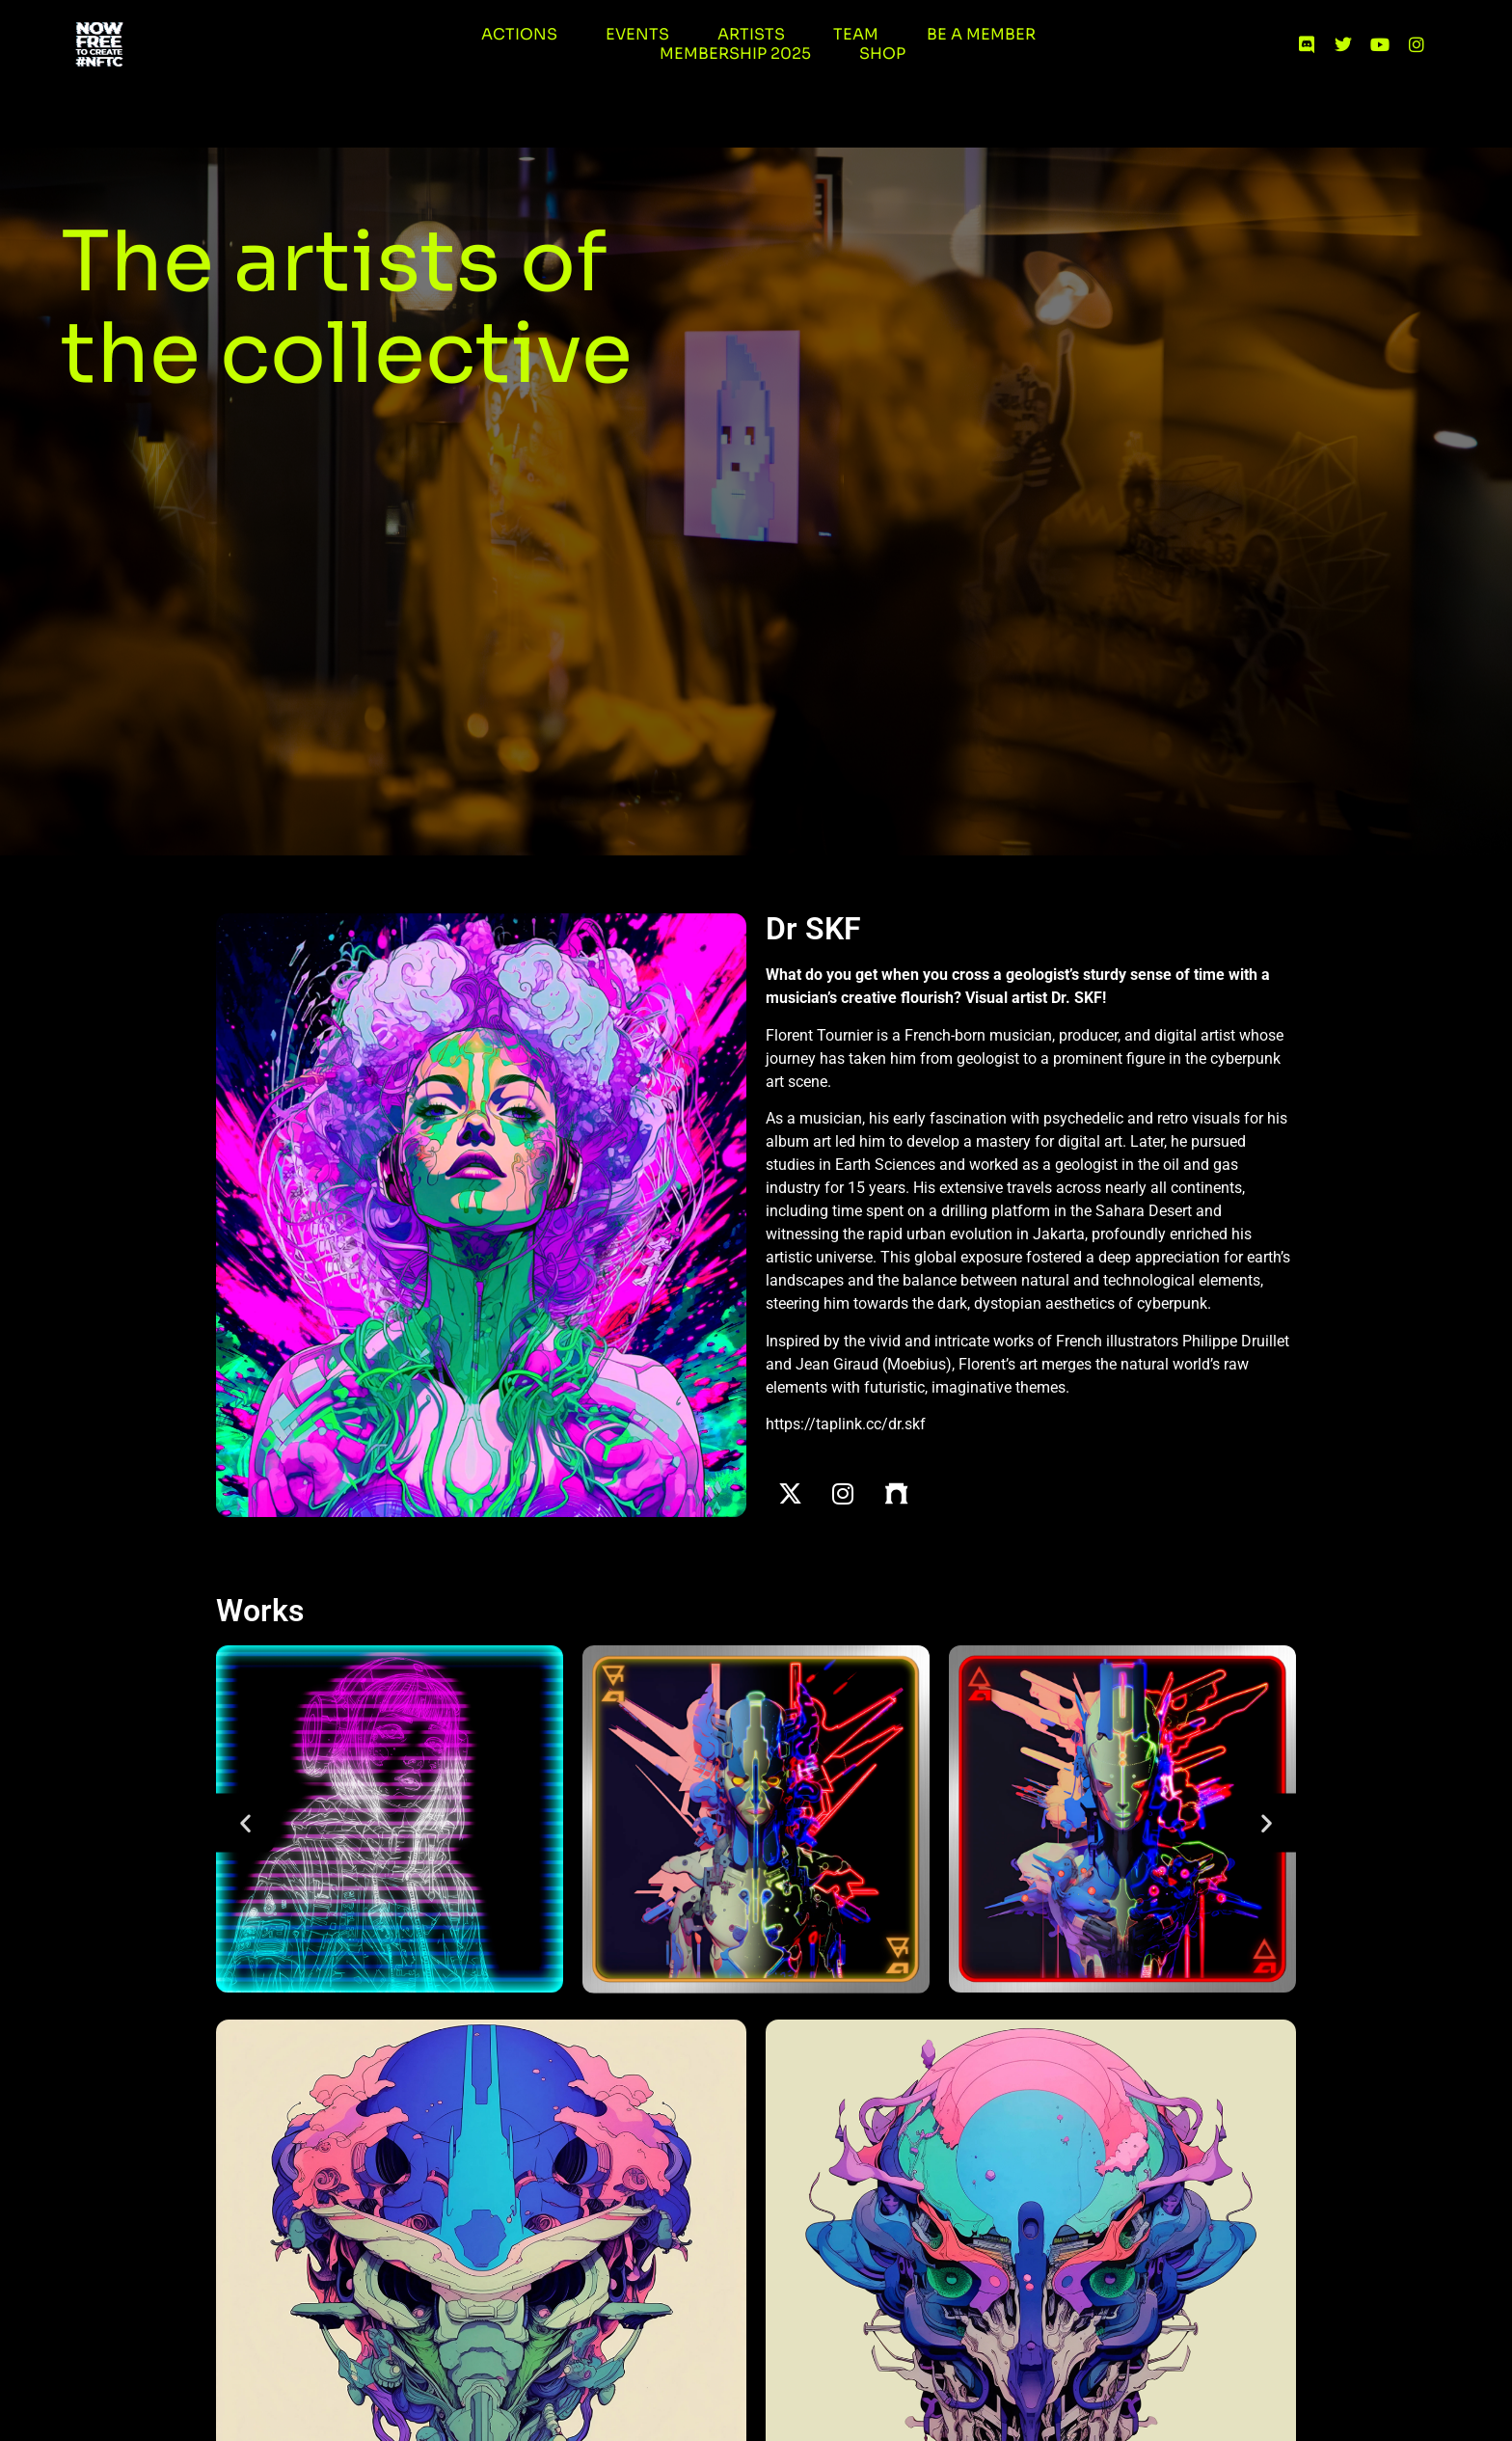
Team (855, 34)
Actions (519, 34)
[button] (245, 1823)
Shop (882, 54)
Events (637, 34)
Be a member (981, 34)
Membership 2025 (735, 54)
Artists (751, 34)
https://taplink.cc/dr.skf (846, 1424)
